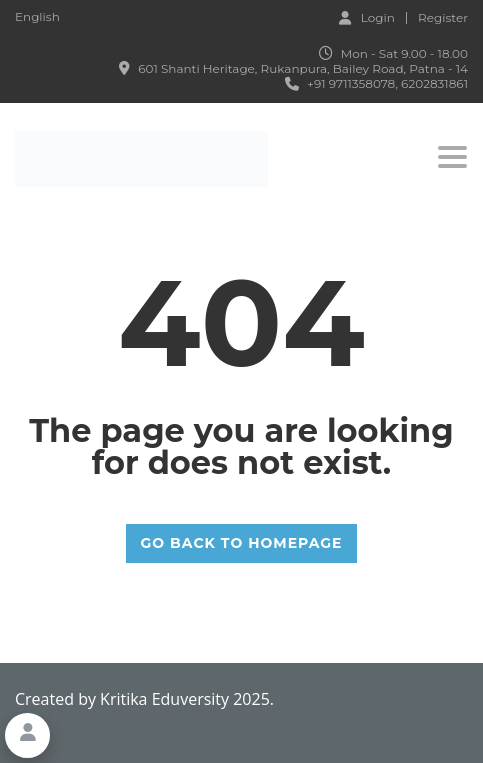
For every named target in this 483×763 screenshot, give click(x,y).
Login (367, 17)
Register (443, 18)
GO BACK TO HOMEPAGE (242, 543)
